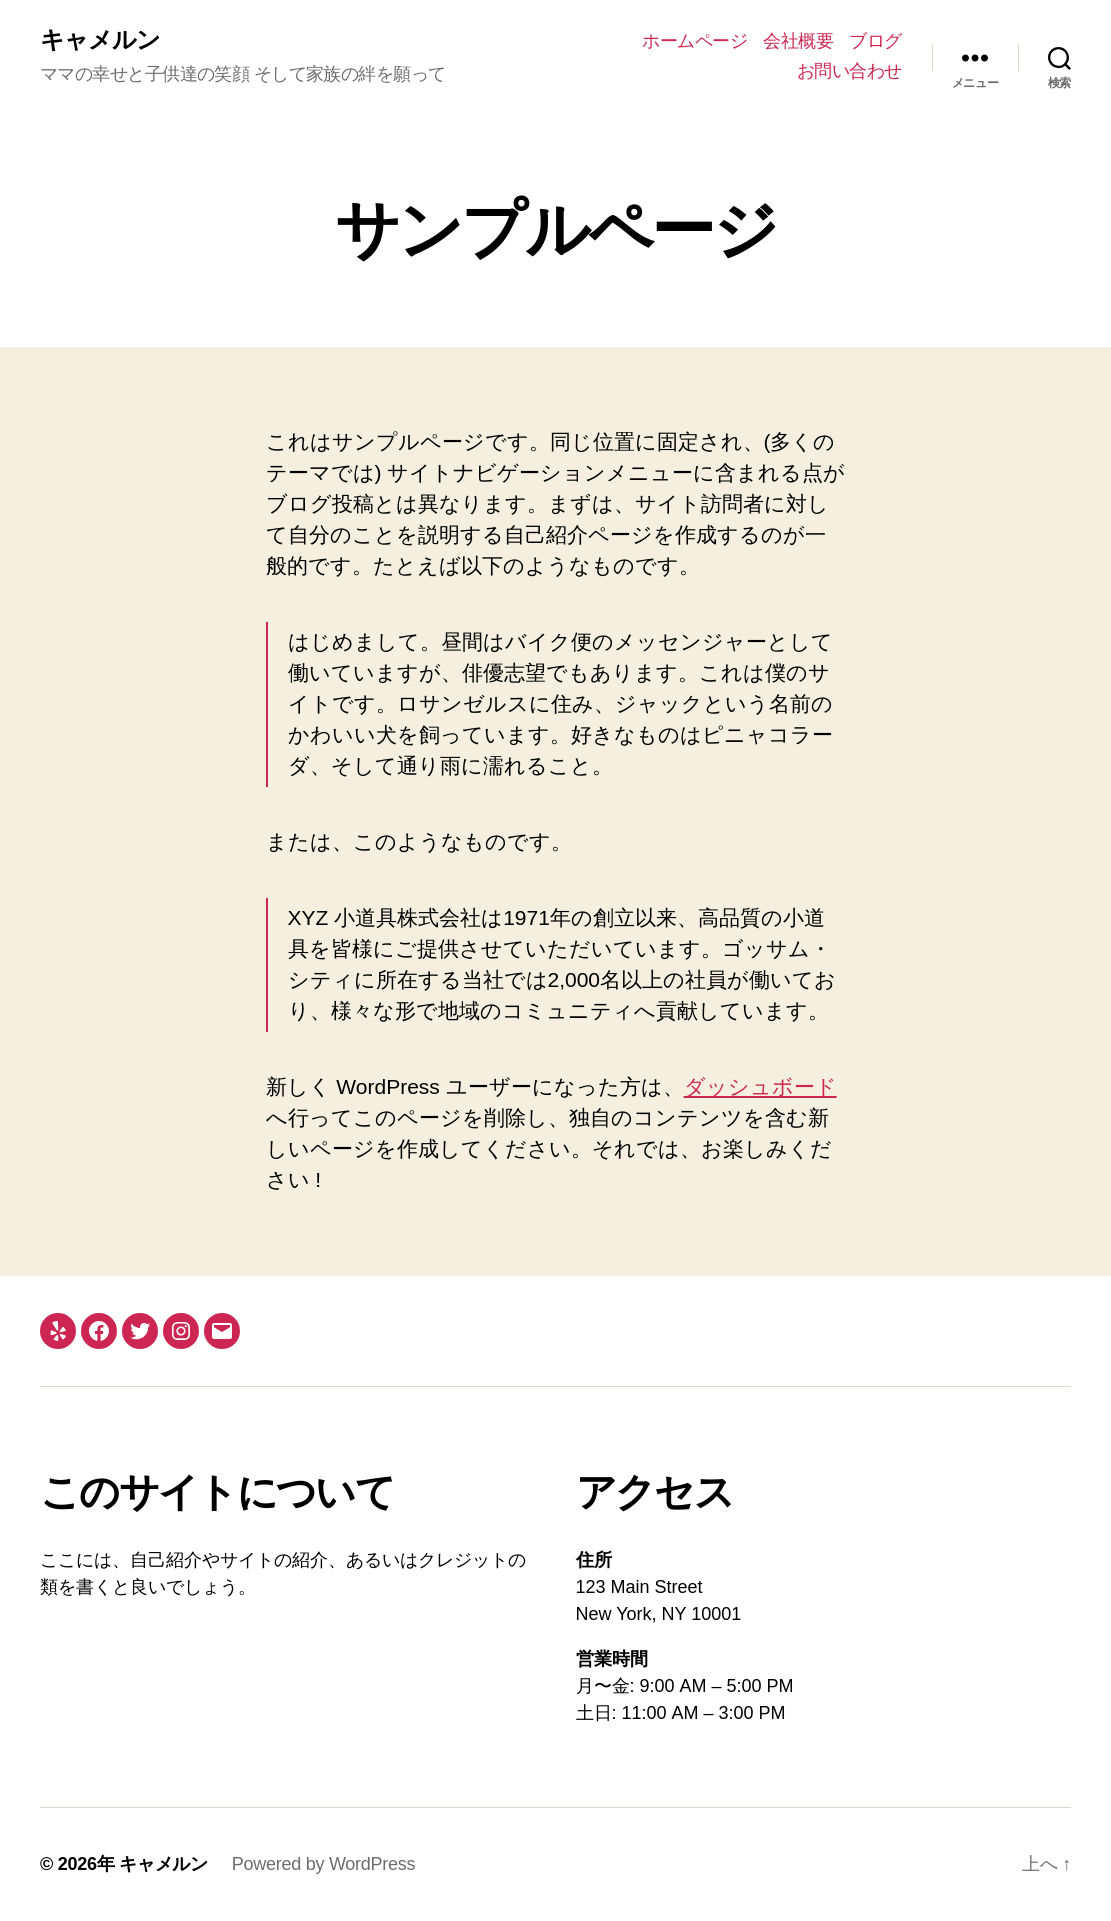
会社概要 (798, 41)
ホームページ (694, 41)
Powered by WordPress (323, 1864)
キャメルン (100, 40)
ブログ (875, 41)
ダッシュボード (760, 1086)
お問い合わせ (849, 71)
